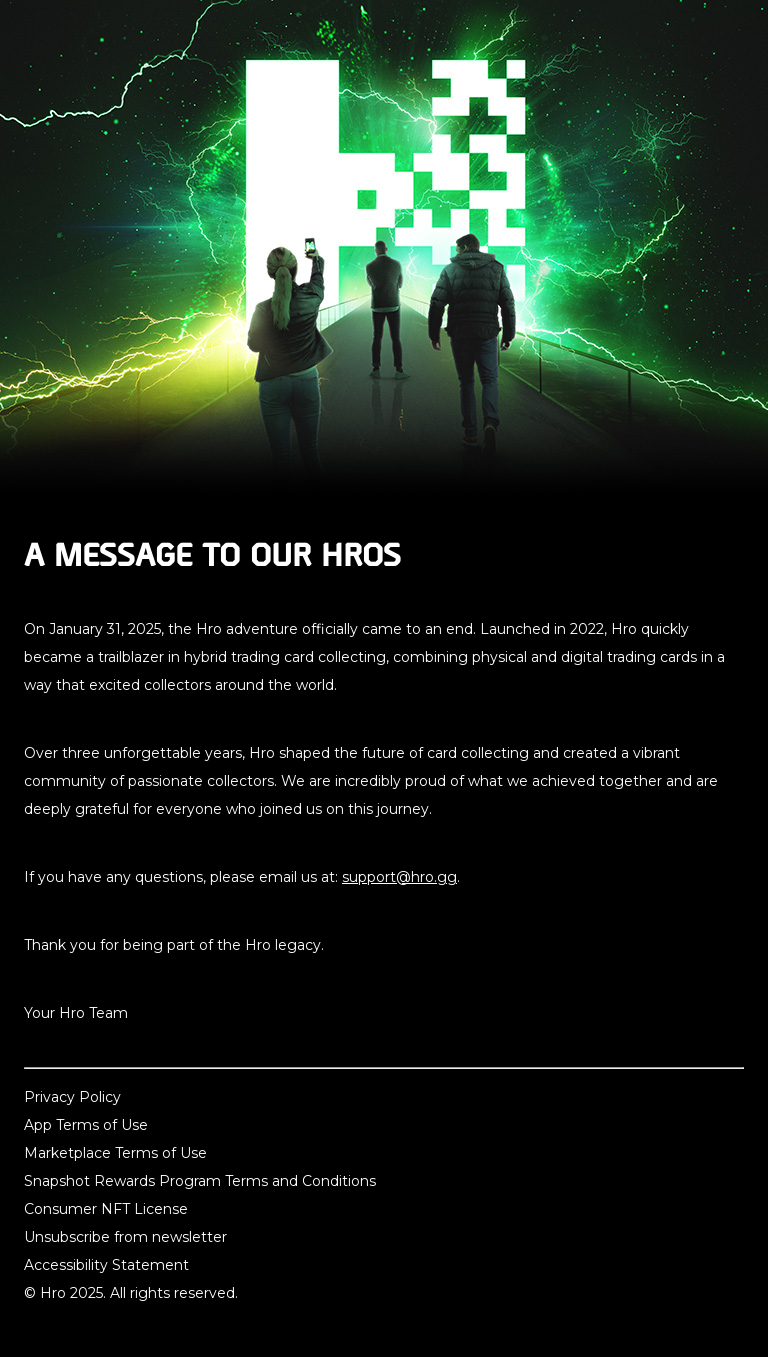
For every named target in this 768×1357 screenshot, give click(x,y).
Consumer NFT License (106, 1209)
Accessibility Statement (106, 1265)
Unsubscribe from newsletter (125, 1237)
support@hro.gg (399, 877)
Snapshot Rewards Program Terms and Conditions (200, 1181)
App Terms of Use (86, 1125)
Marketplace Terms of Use (115, 1153)
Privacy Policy (72, 1097)
